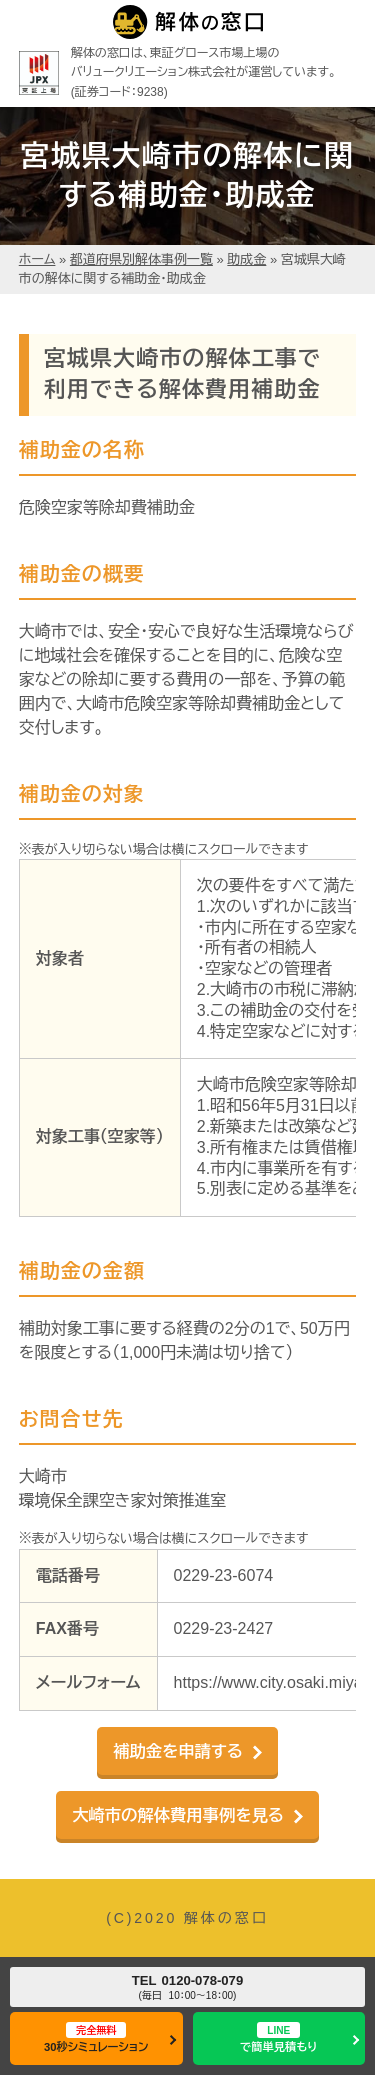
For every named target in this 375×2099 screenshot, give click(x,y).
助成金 (246, 259)
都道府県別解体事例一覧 (141, 259)
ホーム (37, 259)
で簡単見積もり (278, 2037)
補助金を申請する (178, 1751)
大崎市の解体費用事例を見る (178, 1815)
